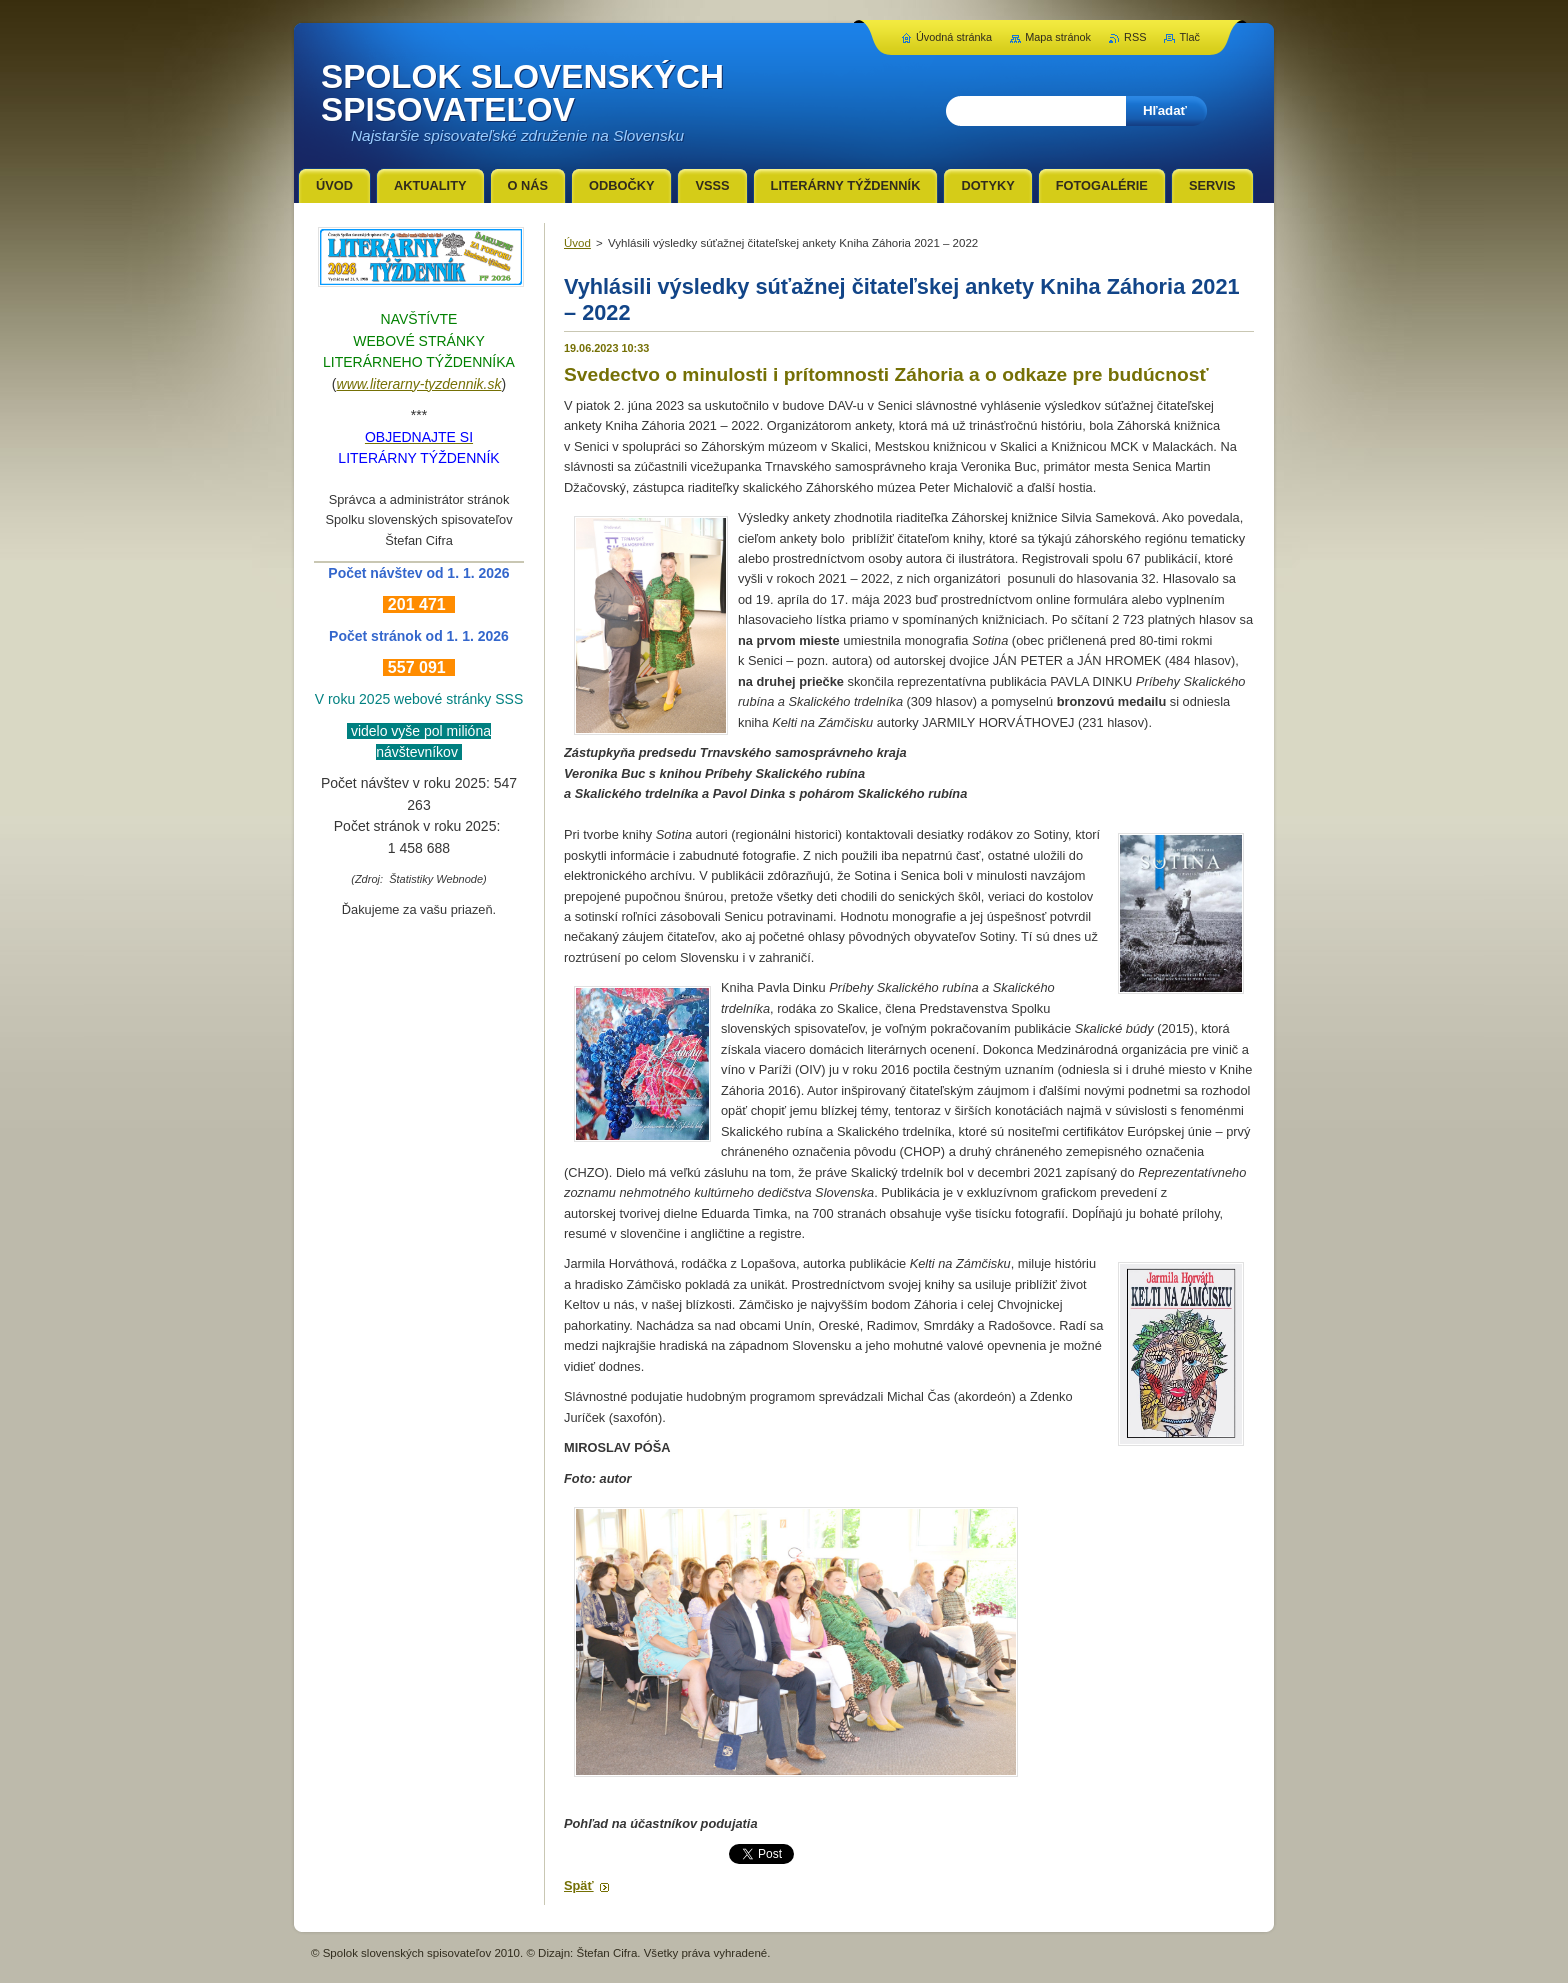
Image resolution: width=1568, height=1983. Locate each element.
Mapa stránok (1058, 37)
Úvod (577, 243)
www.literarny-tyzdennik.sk (419, 384)
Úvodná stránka (954, 37)
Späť (579, 1885)
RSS (1135, 37)
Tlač (1189, 37)
